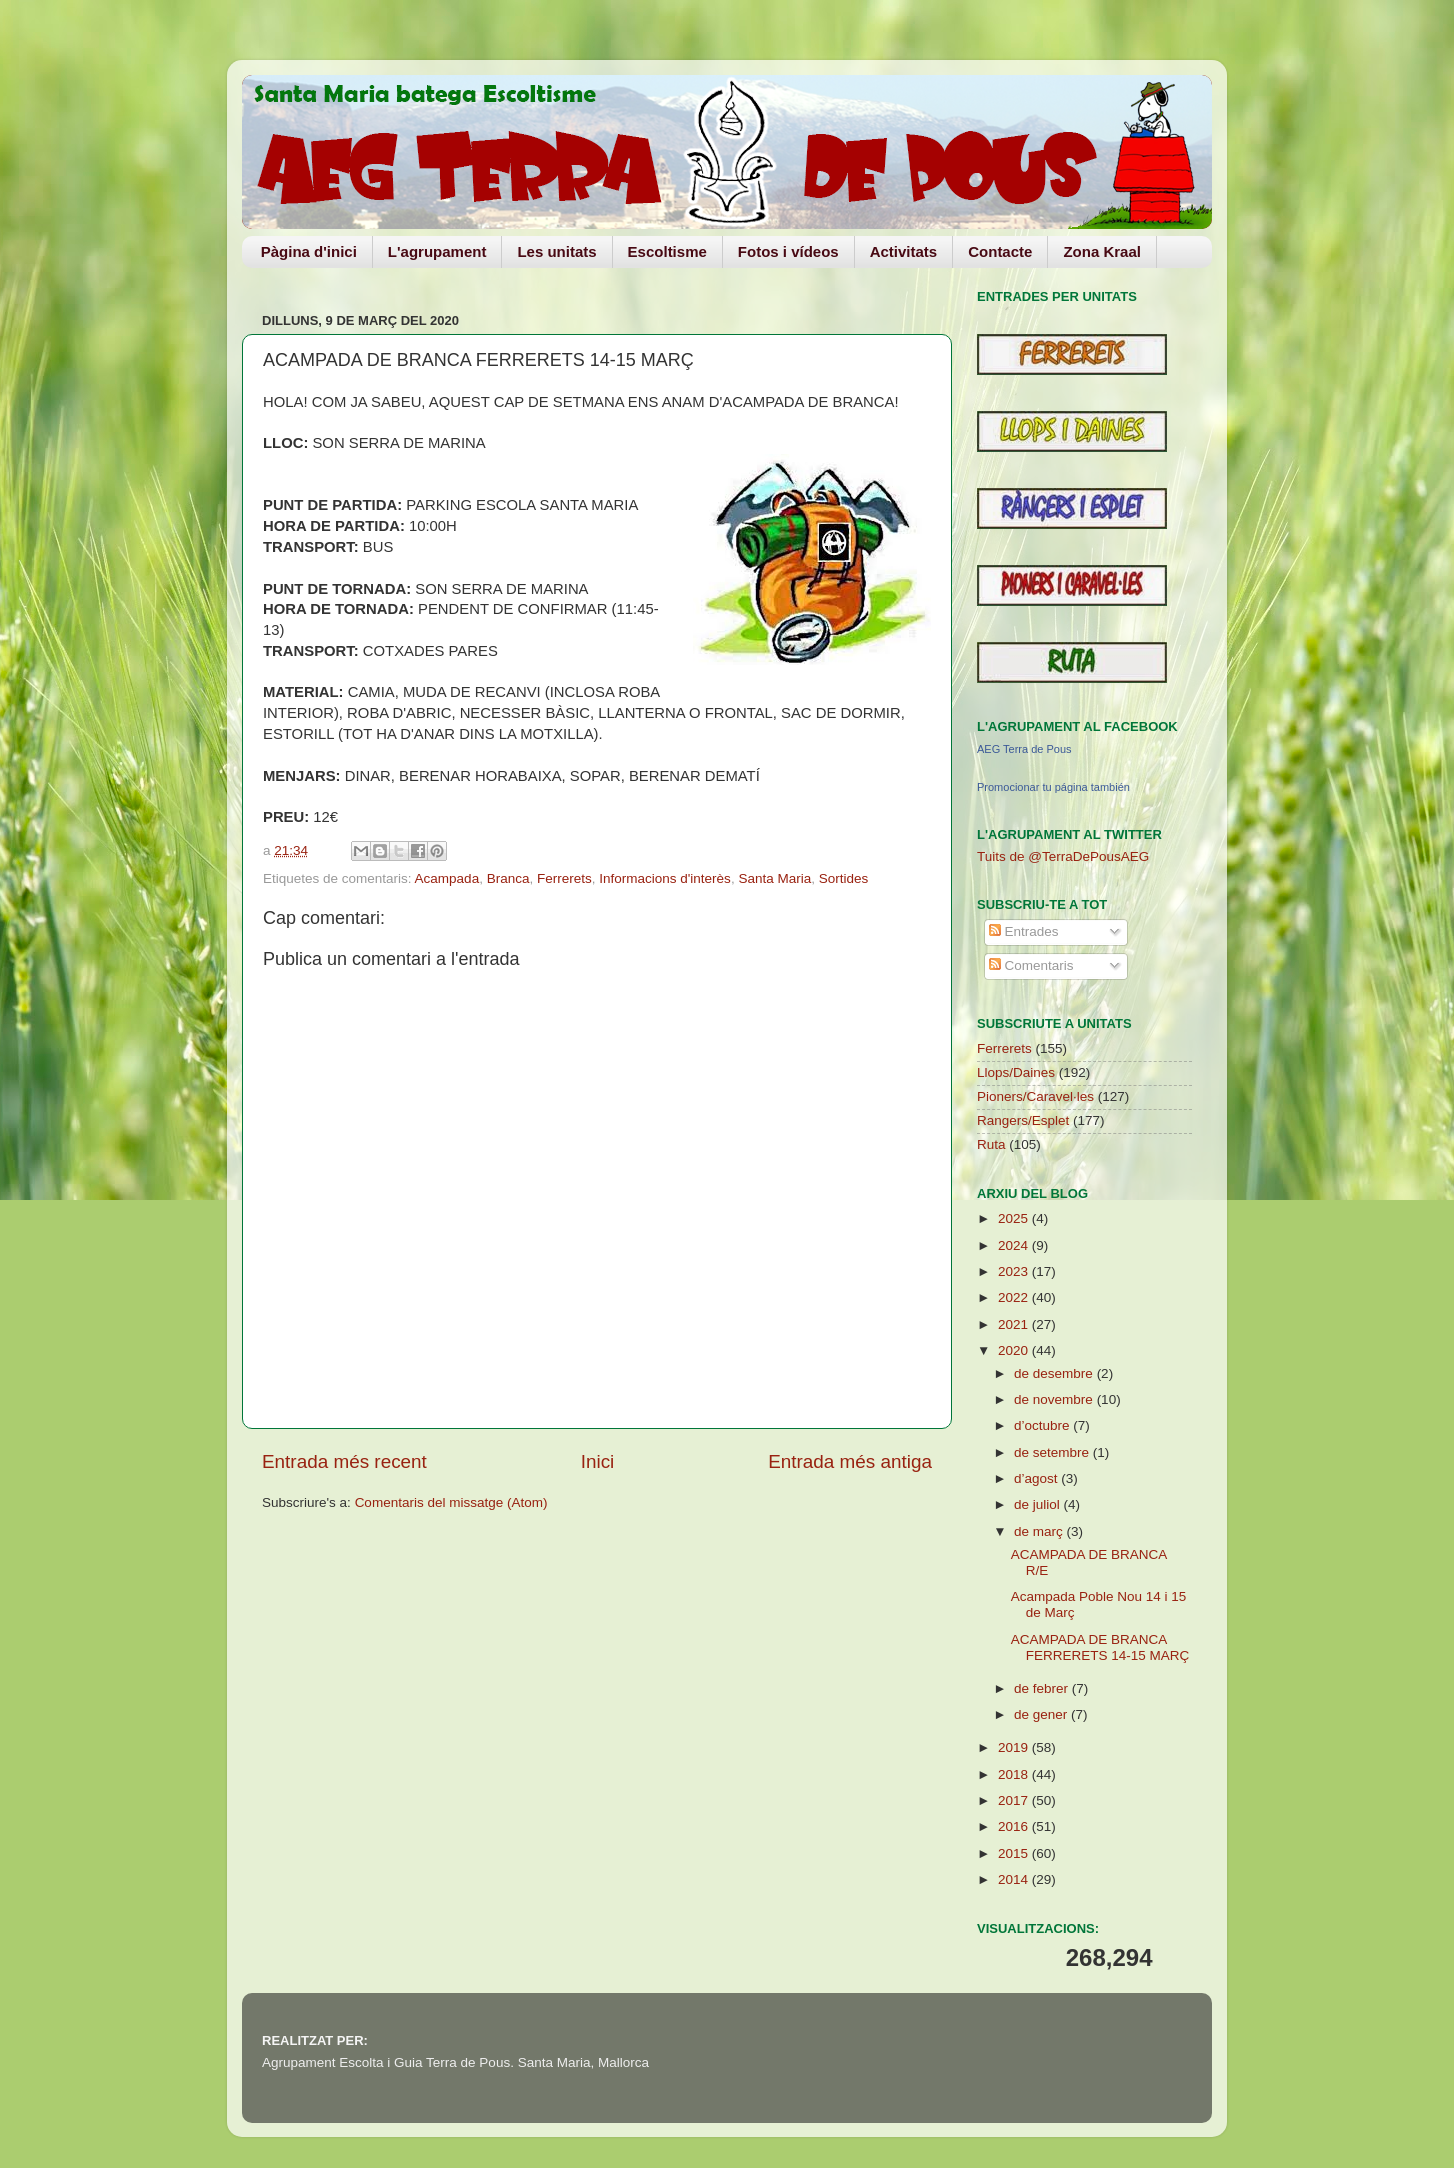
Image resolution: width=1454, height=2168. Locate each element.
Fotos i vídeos (788, 251)
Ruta (991, 1144)
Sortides (844, 878)
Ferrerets (564, 878)
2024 (1015, 1245)
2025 (1015, 1218)
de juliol (1039, 1504)
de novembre (1055, 1399)
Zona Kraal (1102, 251)
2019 (1015, 1747)
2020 (1015, 1350)
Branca (508, 878)
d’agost (1037, 1478)
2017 (1015, 1800)
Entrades (1024, 931)
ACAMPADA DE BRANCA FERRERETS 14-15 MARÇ (1100, 1647)
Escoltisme (667, 251)
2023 (1015, 1271)
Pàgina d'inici (309, 251)
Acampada (447, 878)
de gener (1042, 1714)
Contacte (1000, 251)
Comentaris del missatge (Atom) (451, 1502)
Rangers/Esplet (1023, 1120)
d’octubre (1043, 1425)
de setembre (1053, 1452)
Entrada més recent (344, 1461)
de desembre (1055, 1373)
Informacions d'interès (665, 878)
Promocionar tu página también (1053, 787)
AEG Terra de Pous (1024, 749)
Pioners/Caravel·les (1035, 1096)
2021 (1015, 1324)
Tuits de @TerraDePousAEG (1063, 856)
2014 (1015, 1879)
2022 (1015, 1297)
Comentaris (1031, 965)
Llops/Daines (1016, 1072)
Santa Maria (774, 878)
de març (1040, 1531)
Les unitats (556, 251)
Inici (598, 1461)
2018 (1015, 1774)
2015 (1015, 1853)
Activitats (904, 251)
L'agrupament (437, 251)
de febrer (1043, 1688)
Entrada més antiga (850, 1461)
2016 (1015, 1826)
